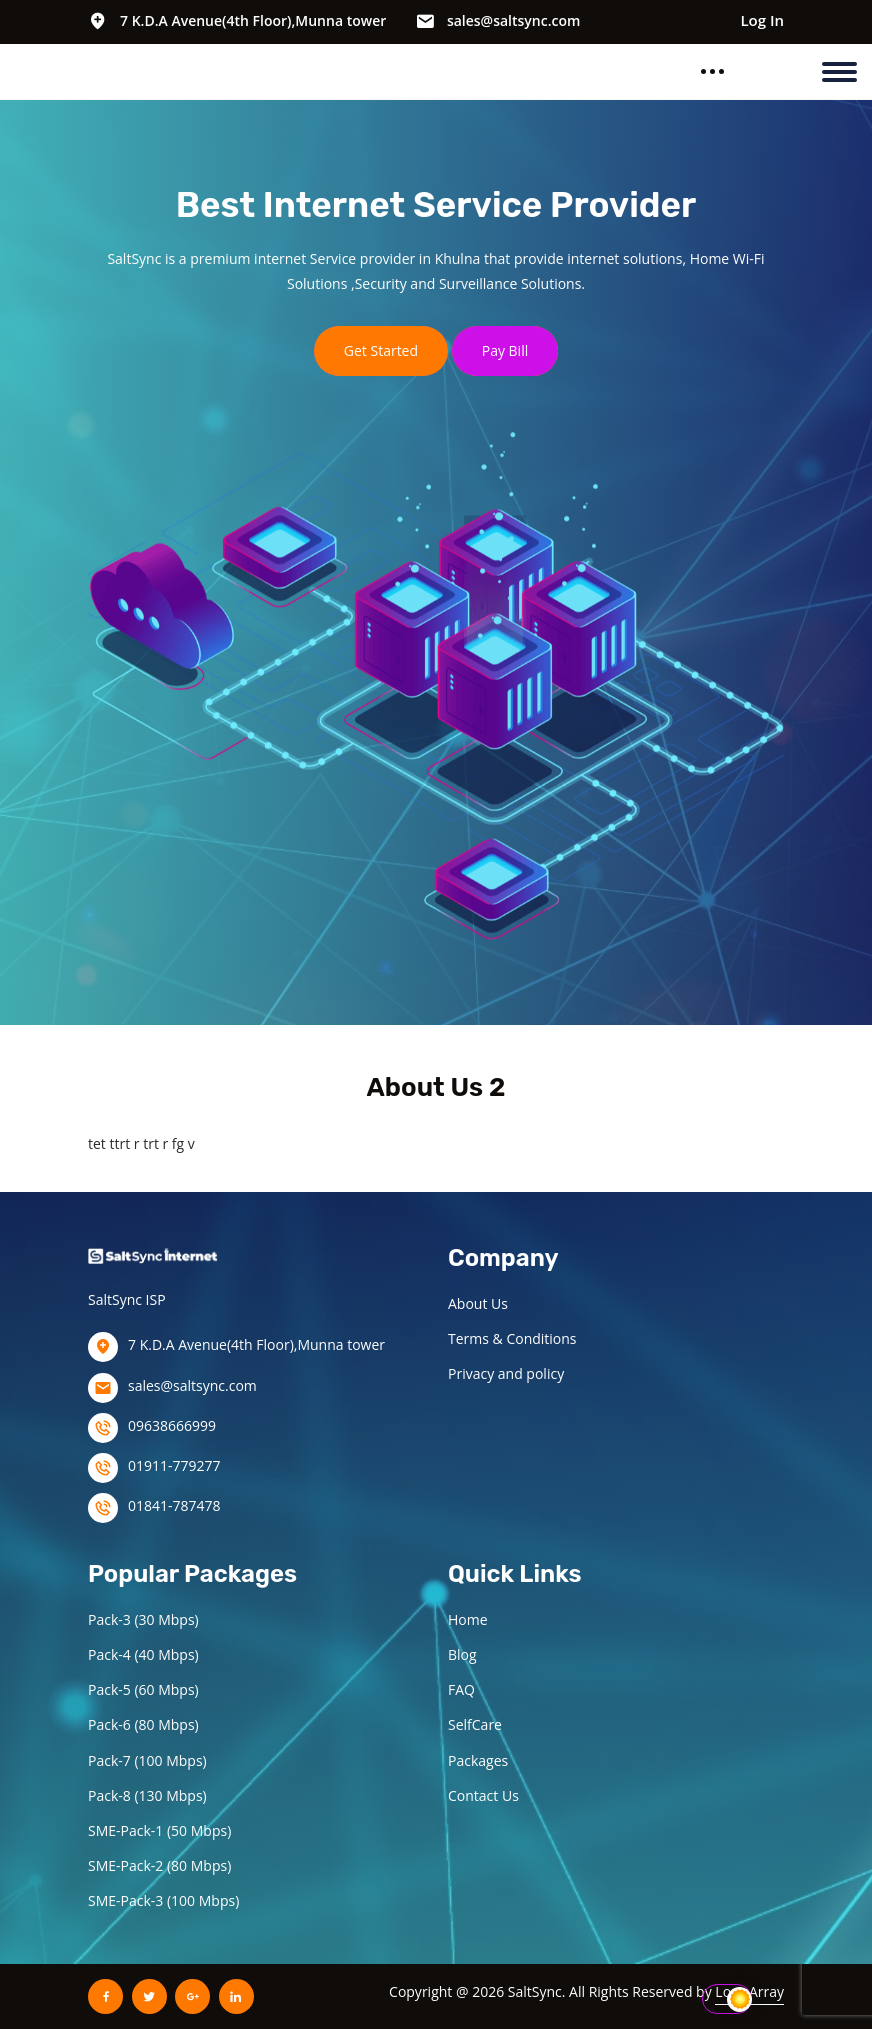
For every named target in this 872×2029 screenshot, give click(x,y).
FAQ (461, 1689)
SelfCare (475, 1724)
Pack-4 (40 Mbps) (143, 1654)
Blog (462, 1654)
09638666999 (172, 1425)
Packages (478, 1760)
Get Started (381, 350)
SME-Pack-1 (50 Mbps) (159, 1830)
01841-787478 (174, 1505)
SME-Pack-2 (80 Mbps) (159, 1865)
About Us (478, 1303)
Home (468, 1619)
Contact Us (483, 1795)
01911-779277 (174, 1465)
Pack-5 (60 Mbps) (143, 1689)
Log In (762, 20)
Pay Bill (505, 350)
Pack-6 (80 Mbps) (143, 1724)
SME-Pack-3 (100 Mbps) (163, 1900)
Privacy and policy (506, 1373)
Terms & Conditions (512, 1338)
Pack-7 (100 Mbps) (147, 1760)
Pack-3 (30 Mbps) (143, 1619)
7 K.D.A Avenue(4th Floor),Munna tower (253, 20)
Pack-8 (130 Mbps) (147, 1795)
